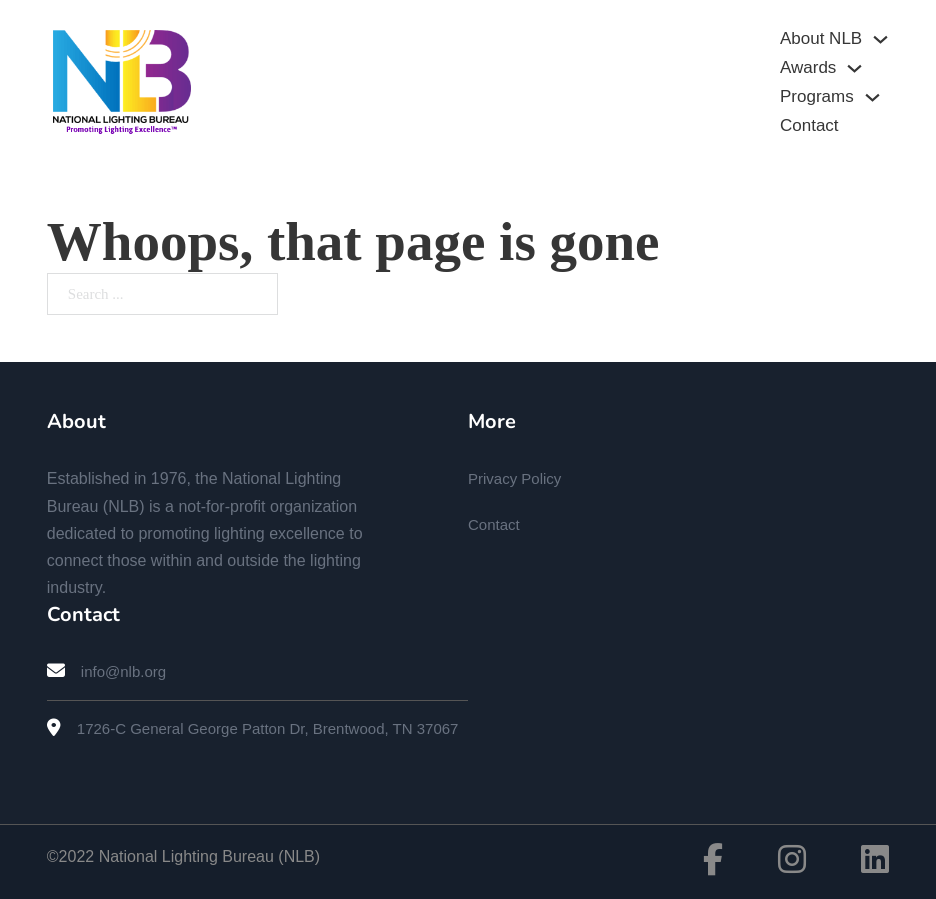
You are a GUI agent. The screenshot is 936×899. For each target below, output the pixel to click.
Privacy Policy (514, 478)
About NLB (821, 38)
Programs (817, 96)
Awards (808, 67)
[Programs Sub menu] (872, 97)
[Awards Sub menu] (854, 68)
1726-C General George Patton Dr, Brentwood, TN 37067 (268, 728)
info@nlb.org (123, 671)
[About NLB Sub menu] (880, 39)
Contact (809, 125)
